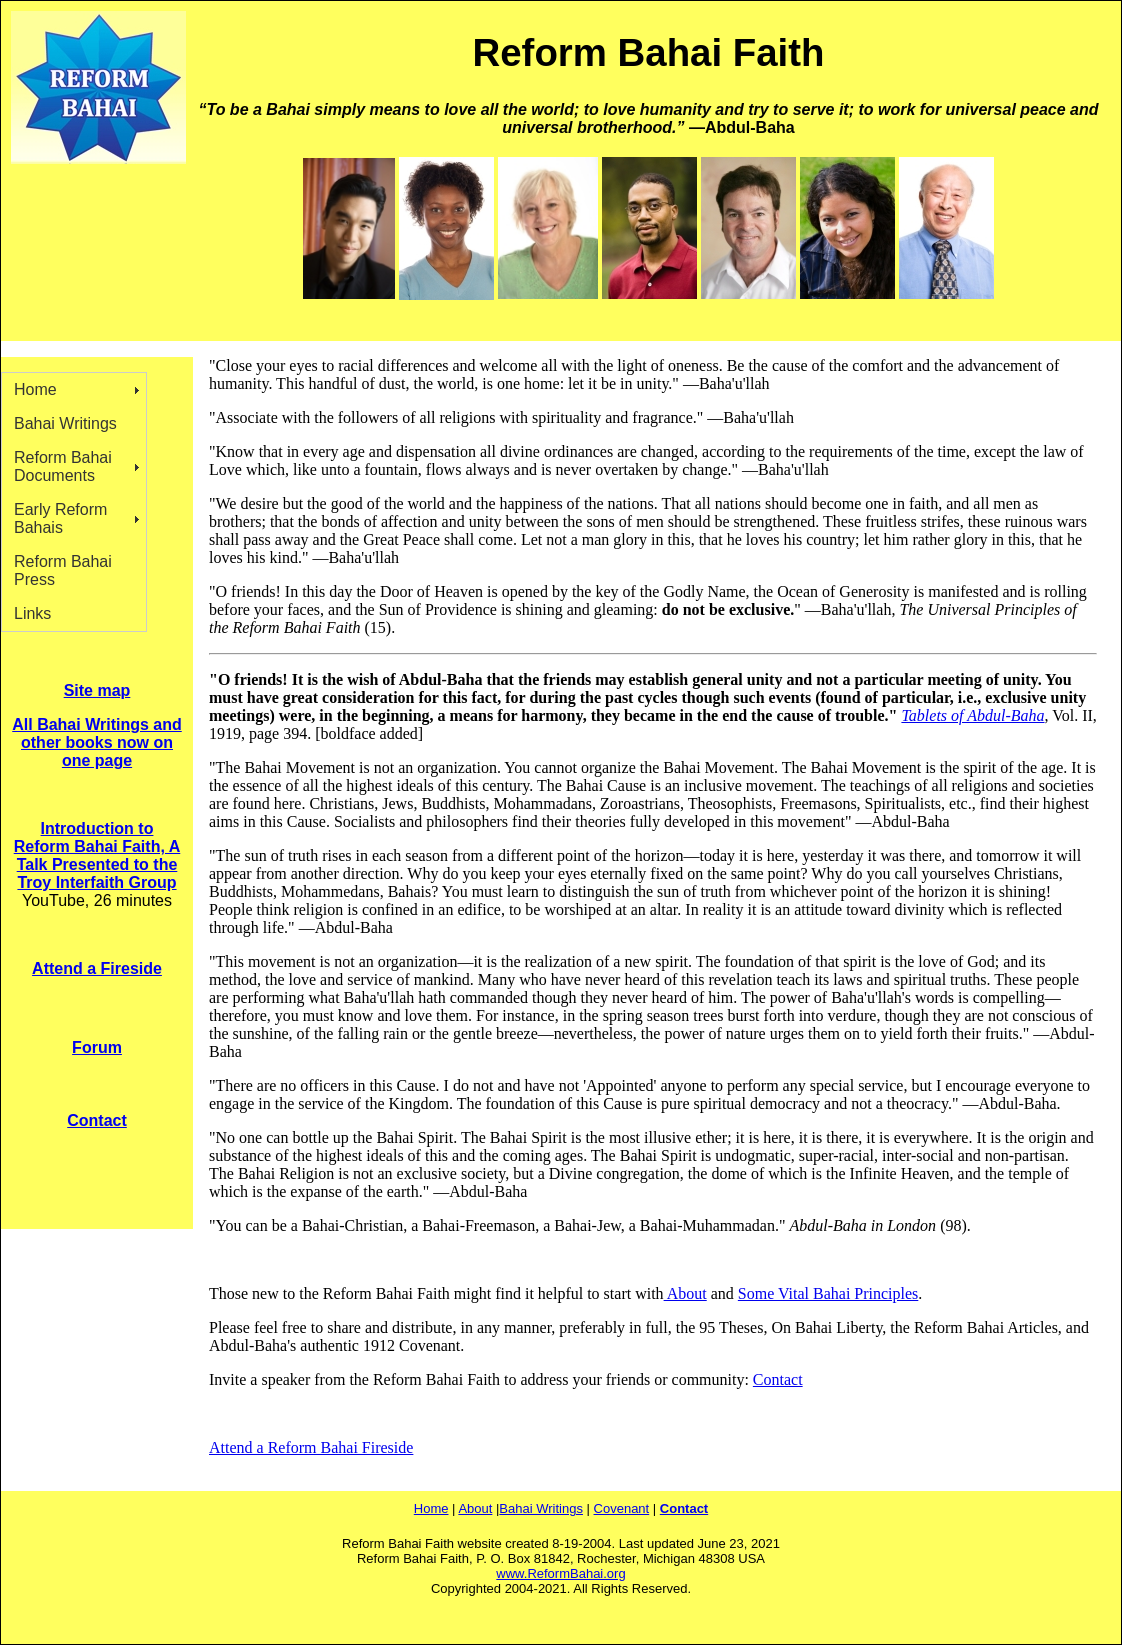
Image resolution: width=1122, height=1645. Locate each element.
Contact (778, 1379)
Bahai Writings (65, 423)
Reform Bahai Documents (63, 466)
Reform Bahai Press (63, 570)
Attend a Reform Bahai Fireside (311, 1447)
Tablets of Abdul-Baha (972, 715)
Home (35, 389)
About (685, 1293)
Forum (97, 1047)
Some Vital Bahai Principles (828, 1293)
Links (32, 613)
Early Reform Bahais (60, 518)
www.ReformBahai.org (560, 1573)
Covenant (622, 1508)
